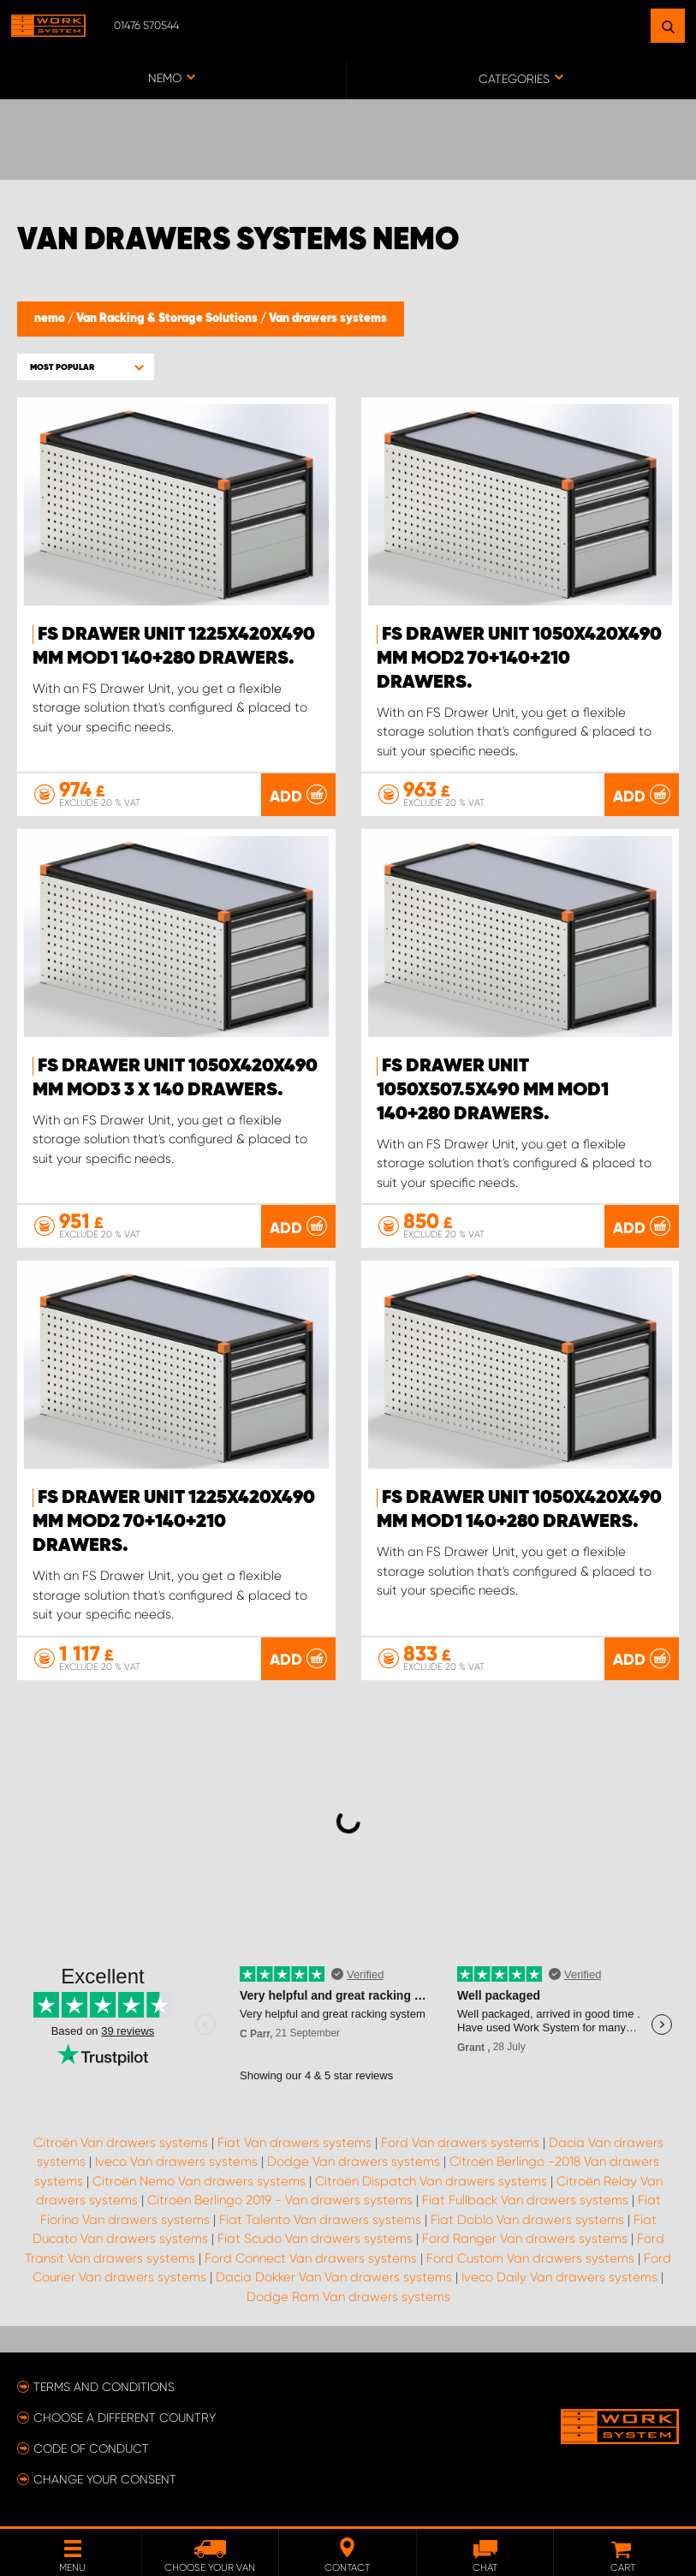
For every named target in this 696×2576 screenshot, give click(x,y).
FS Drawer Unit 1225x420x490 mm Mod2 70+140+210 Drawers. (174, 1521)
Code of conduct (91, 2447)
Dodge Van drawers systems (353, 2161)
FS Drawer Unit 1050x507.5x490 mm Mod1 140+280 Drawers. (493, 1090)
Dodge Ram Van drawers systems (348, 2296)
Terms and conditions (104, 2386)
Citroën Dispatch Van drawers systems (431, 2180)
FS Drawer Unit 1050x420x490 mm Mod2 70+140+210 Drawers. (519, 658)
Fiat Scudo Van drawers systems (315, 2238)
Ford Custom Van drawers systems (530, 2257)
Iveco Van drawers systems (176, 2161)
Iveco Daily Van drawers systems (559, 2277)
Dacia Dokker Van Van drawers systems (334, 2277)
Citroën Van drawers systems (120, 2142)
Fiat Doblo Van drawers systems (527, 2219)
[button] (85, 367)
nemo (51, 319)
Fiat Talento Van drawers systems (320, 2219)
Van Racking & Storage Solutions (168, 319)
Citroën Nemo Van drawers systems (199, 2180)
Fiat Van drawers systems (294, 2142)
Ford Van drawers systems (460, 2142)
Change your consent (104, 2478)
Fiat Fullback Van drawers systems (525, 2200)
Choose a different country (124, 2417)
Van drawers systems (328, 319)
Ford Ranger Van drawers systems (525, 2238)
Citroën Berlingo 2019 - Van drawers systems (280, 2200)
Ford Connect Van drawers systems (311, 2257)
